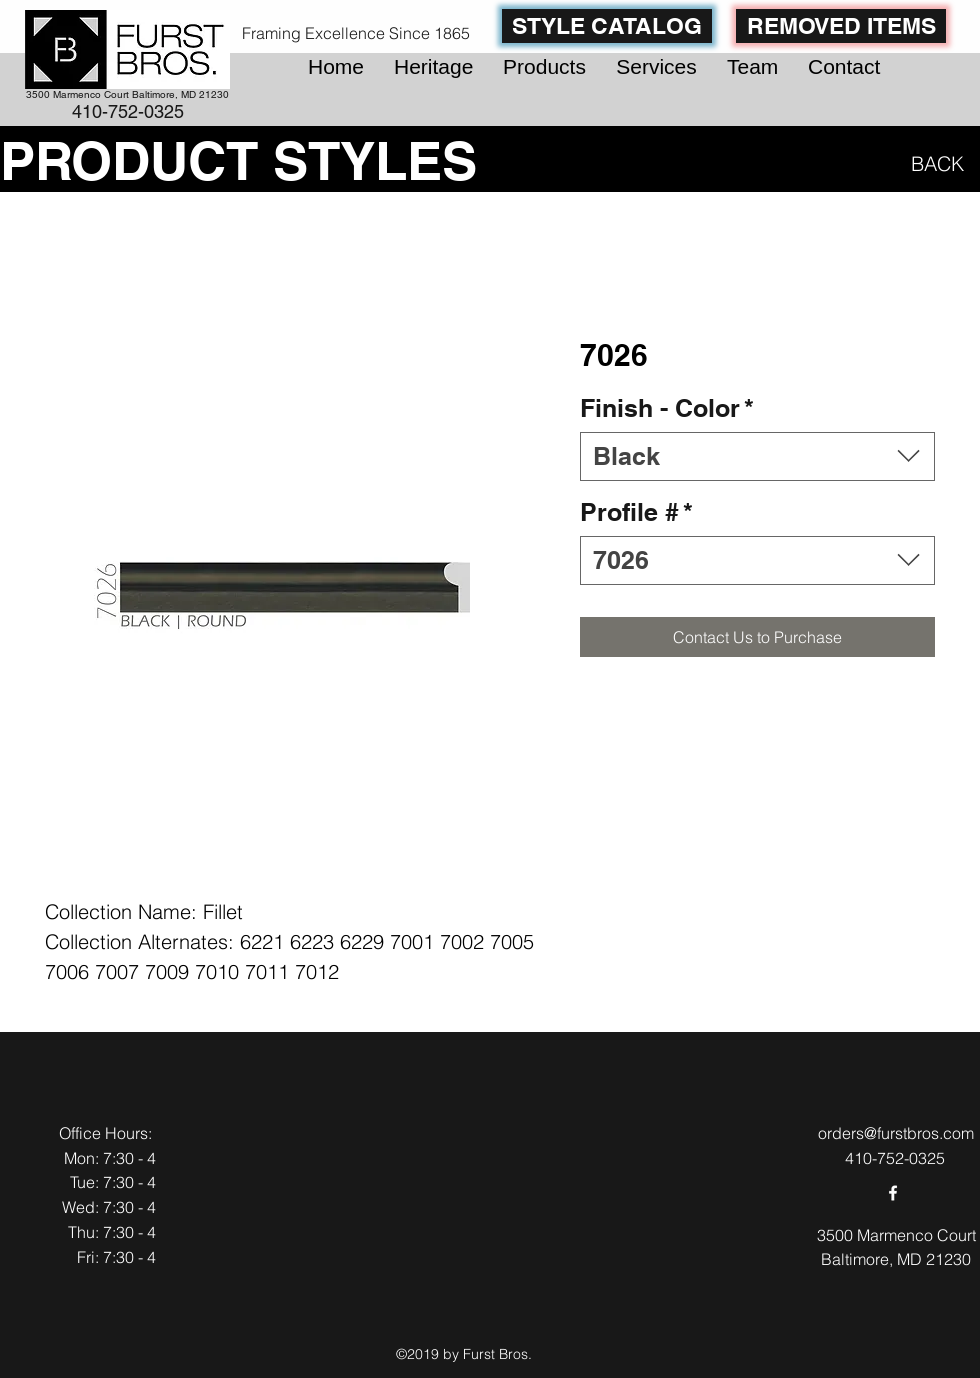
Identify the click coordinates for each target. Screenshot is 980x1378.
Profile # (636, 512)
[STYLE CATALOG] (607, 26)
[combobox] (757, 456)
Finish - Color (667, 408)
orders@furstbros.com (896, 1133)
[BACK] (933, 163)
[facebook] (893, 1193)
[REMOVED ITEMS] (841, 26)
